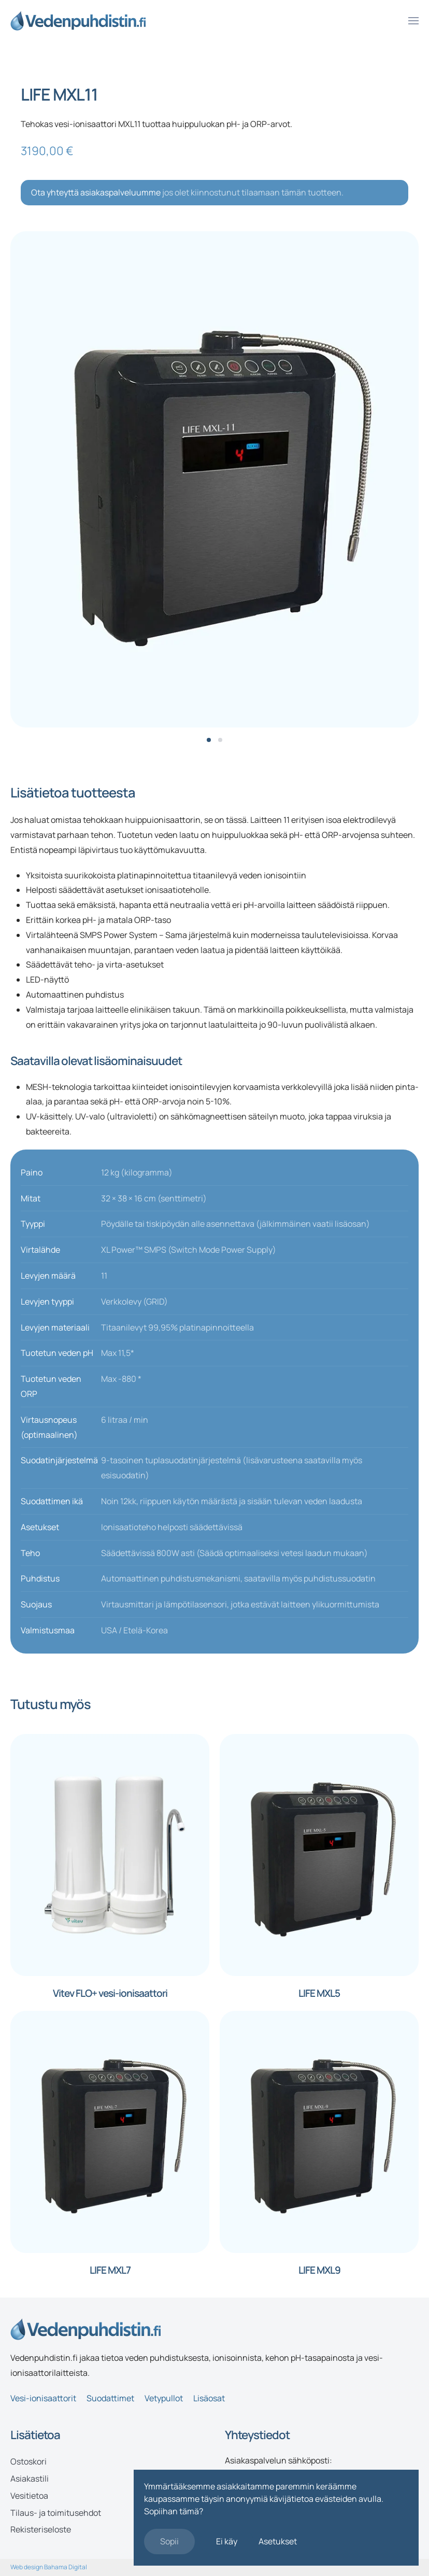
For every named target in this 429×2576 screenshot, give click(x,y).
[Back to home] (78, 20)
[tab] (209, 740)
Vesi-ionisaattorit (43, 2398)
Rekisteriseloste (40, 2529)
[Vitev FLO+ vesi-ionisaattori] (109, 1854)
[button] (413, 20)
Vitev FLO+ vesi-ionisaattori (110, 1993)
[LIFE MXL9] (319, 2131)
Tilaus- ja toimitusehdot (55, 2512)
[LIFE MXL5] (319, 1854)
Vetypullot (164, 2398)
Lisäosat (209, 2398)
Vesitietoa (29, 2495)
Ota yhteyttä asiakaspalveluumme (96, 192)
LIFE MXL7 (110, 2270)
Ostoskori (28, 2461)
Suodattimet (110, 2398)
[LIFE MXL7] (109, 2131)
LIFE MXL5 (319, 1993)
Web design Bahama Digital (48, 2567)
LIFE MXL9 (319, 2270)
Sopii (169, 2541)
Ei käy (226, 2541)
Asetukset (278, 2541)
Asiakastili (29, 2478)
